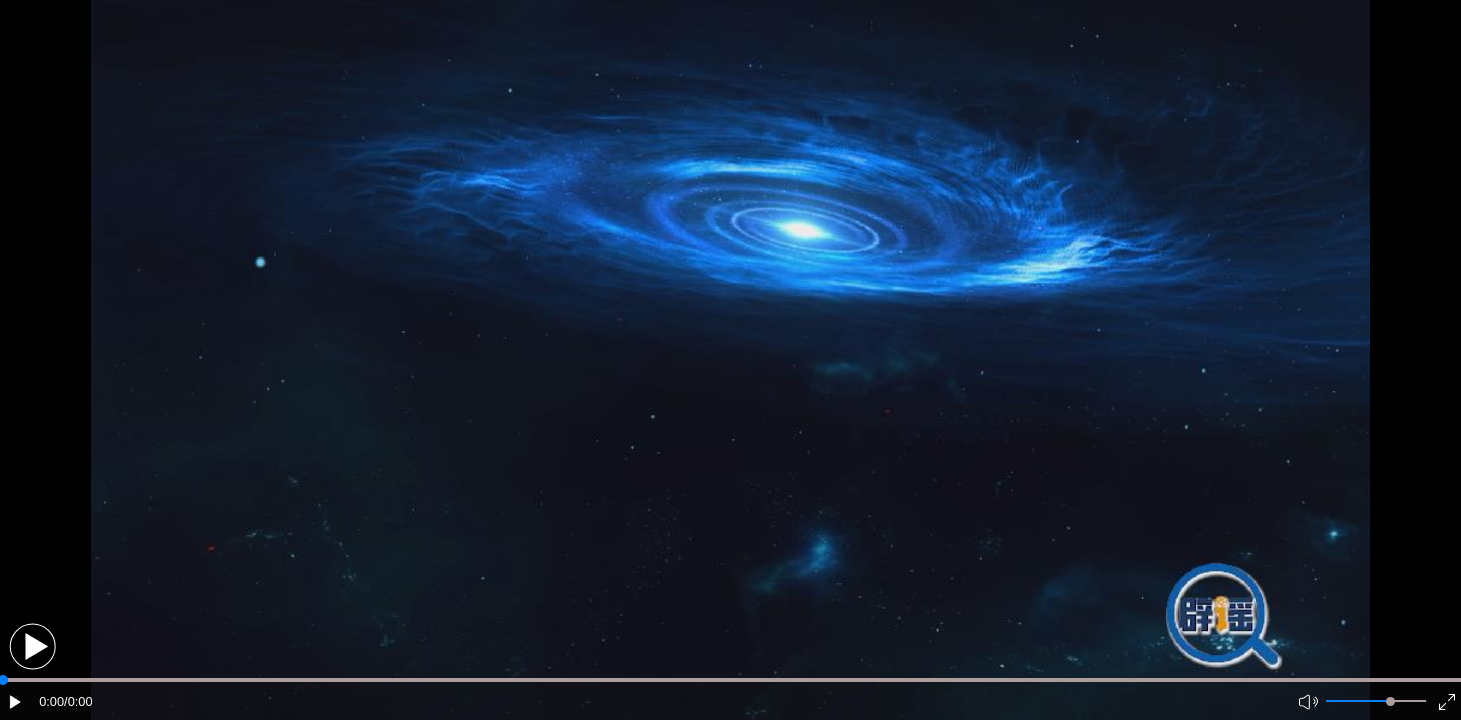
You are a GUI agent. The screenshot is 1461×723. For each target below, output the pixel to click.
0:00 (51, 701)
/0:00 (78, 701)
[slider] (1390, 701)
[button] (32, 646)
